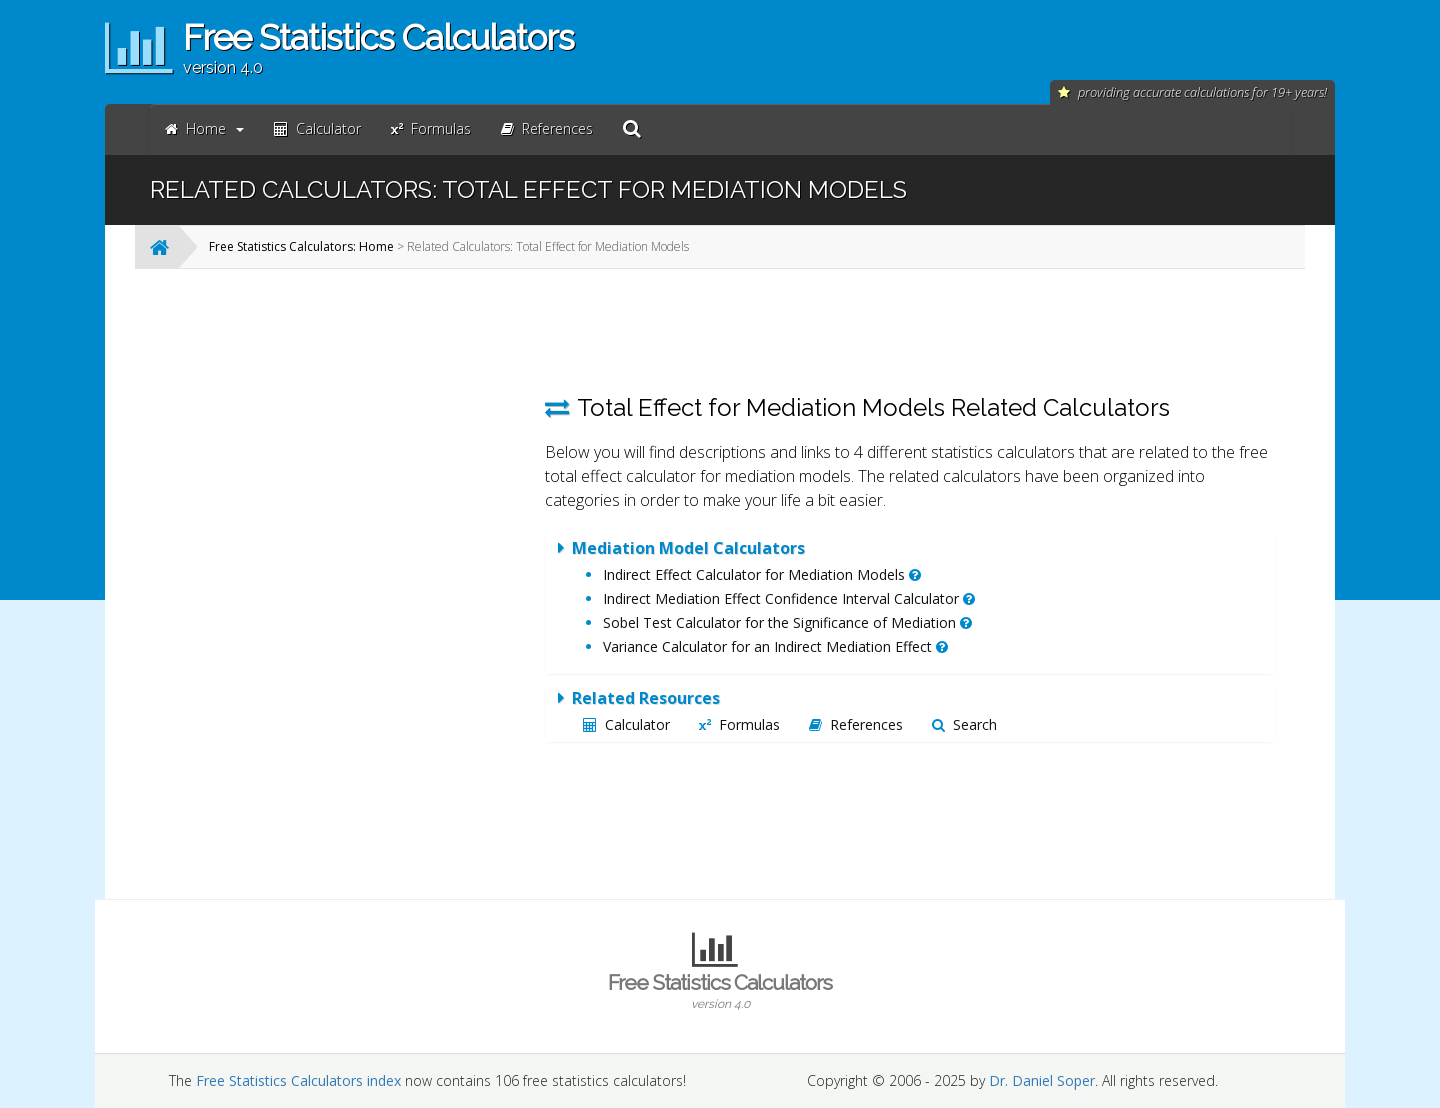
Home (204, 128)
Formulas (739, 724)
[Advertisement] (365, 584)
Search (964, 724)
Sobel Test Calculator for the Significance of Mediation (787, 622)
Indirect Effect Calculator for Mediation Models (762, 574)
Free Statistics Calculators (720, 991)
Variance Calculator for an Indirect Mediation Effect (775, 646)
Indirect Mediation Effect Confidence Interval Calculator (789, 598)
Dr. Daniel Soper (1042, 1080)
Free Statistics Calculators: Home (301, 246)
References (856, 724)
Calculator (626, 724)
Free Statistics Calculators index (298, 1080)
